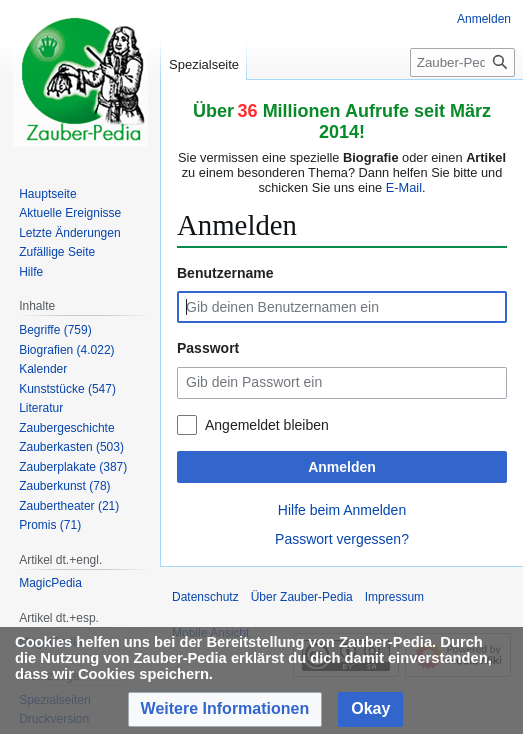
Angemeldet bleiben (267, 425)
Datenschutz (205, 597)
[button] (225, 709)
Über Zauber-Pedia (302, 597)
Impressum (394, 597)
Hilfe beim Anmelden (342, 510)
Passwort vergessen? (342, 539)
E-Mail (404, 187)
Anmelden (342, 467)
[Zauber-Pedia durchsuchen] (462, 62)
